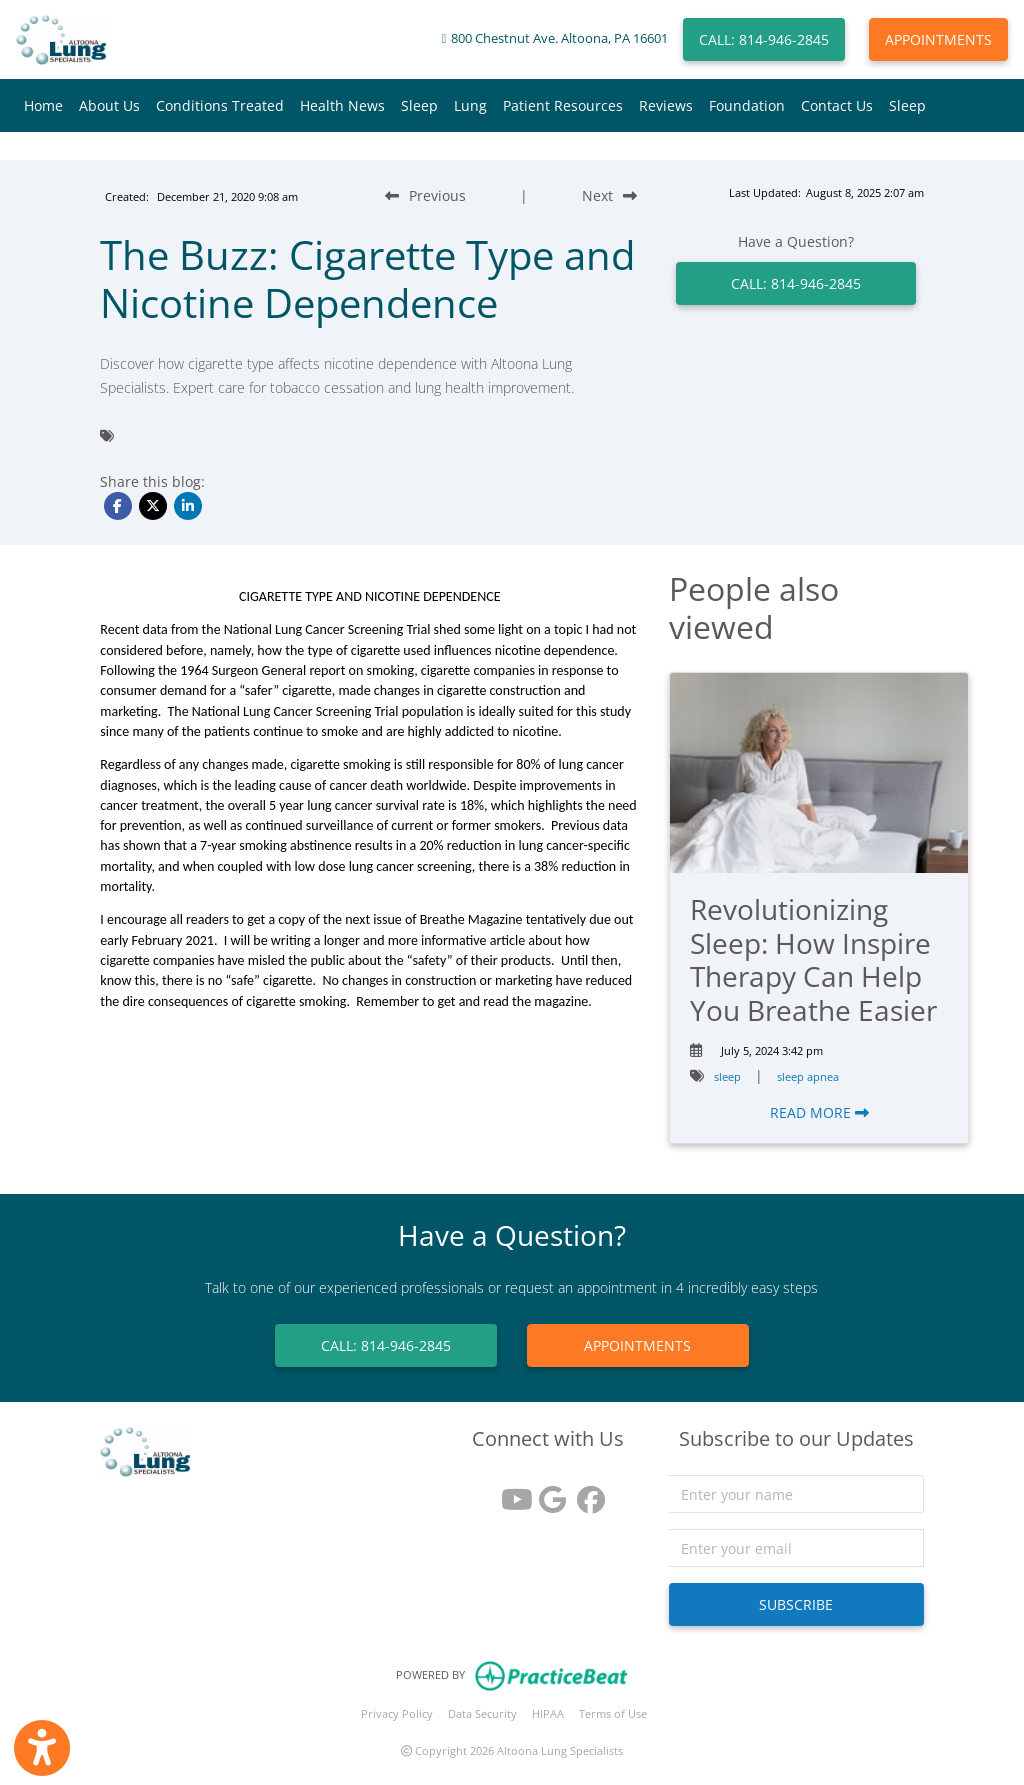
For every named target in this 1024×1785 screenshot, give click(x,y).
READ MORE (819, 1112)
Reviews (666, 105)
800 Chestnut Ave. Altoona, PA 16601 (559, 38)
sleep (727, 1076)
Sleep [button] (419, 105)
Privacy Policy (397, 1713)
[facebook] (586, 1492)
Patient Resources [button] (563, 105)
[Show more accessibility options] (42, 1748)
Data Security (482, 1713)
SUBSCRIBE (796, 1604)
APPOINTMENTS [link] (637, 1345)
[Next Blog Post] (609, 195)
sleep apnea (808, 1076)
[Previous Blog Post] (425, 195)
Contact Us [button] (837, 105)
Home (43, 105)
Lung (470, 105)
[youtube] (510, 1492)
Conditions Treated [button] (220, 105)
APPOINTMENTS (938, 39)
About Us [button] (109, 105)
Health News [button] (342, 105)
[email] (796, 1548)
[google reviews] (548, 1492)
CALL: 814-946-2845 (764, 39)
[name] (796, 1494)
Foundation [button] (747, 105)
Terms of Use (613, 1713)
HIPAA (548, 1713)
